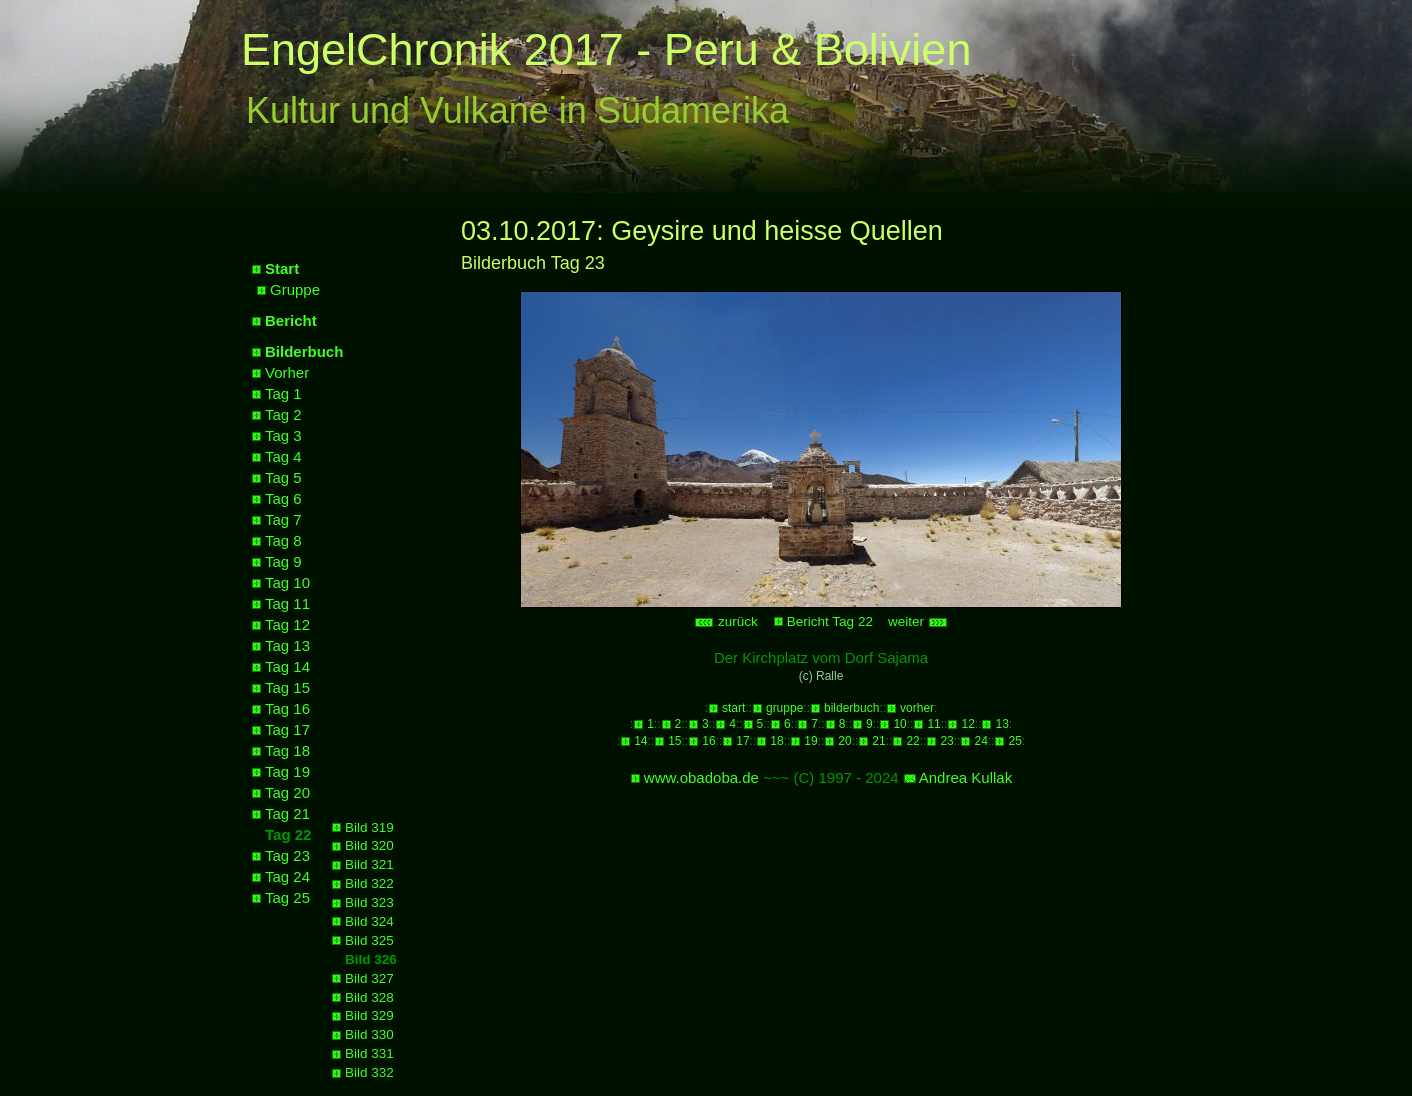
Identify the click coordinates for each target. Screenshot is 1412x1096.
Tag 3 (283, 435)
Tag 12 (287, 624)
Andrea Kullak (965, 777)
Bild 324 (369, 921)
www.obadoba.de (701, 777)
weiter (918, 621)
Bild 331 (369, 1053)
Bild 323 (369, 902)
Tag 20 (287, 792)
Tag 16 (287, 708)
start (733, 708)
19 (810, 741)
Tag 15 (287, 687)
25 (1014, 741)
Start (282, 268)
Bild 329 (369, 1015)
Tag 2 (283, 414)
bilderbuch (851, 708)
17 (742, 741)
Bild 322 (369, 883)
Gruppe (295, 289)
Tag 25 (287, 897)
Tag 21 (287, 813)
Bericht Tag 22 (830, 621)
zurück (726, 621)
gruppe (784, 708)
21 (878, 741)
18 (776, 741)
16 (708, 741)
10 (899, 724)
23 (946, 741)
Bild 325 (369, 940)
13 (1001, 724)
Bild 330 (369, 1034)
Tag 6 (283, 498)
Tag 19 (287, 771)
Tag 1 (283, 393)
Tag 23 (287, 855)
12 (967, 724)
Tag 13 (287, 645)
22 (912, 741)
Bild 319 (369, 827)
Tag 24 (287, 876)
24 (980, 741)
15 (674, 741)
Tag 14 (287, 666)
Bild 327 (369, 978)
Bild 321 (369, 864)
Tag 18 (287, 750)
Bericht (291, 320)
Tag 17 (287, 729)
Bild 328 (369, 997)
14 (640, 741)
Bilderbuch (304, 351)
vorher (917, 708)
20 (844, 741)
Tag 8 (283, 540)
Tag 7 (283, 519)
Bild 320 (369, 845)
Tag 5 (283, 477)
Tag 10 (287, 582)
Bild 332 (369, 1072)
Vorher (287, 372)
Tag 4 (283, 456)
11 (933, 724)
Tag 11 (287, 603)
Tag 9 (283, 561)
